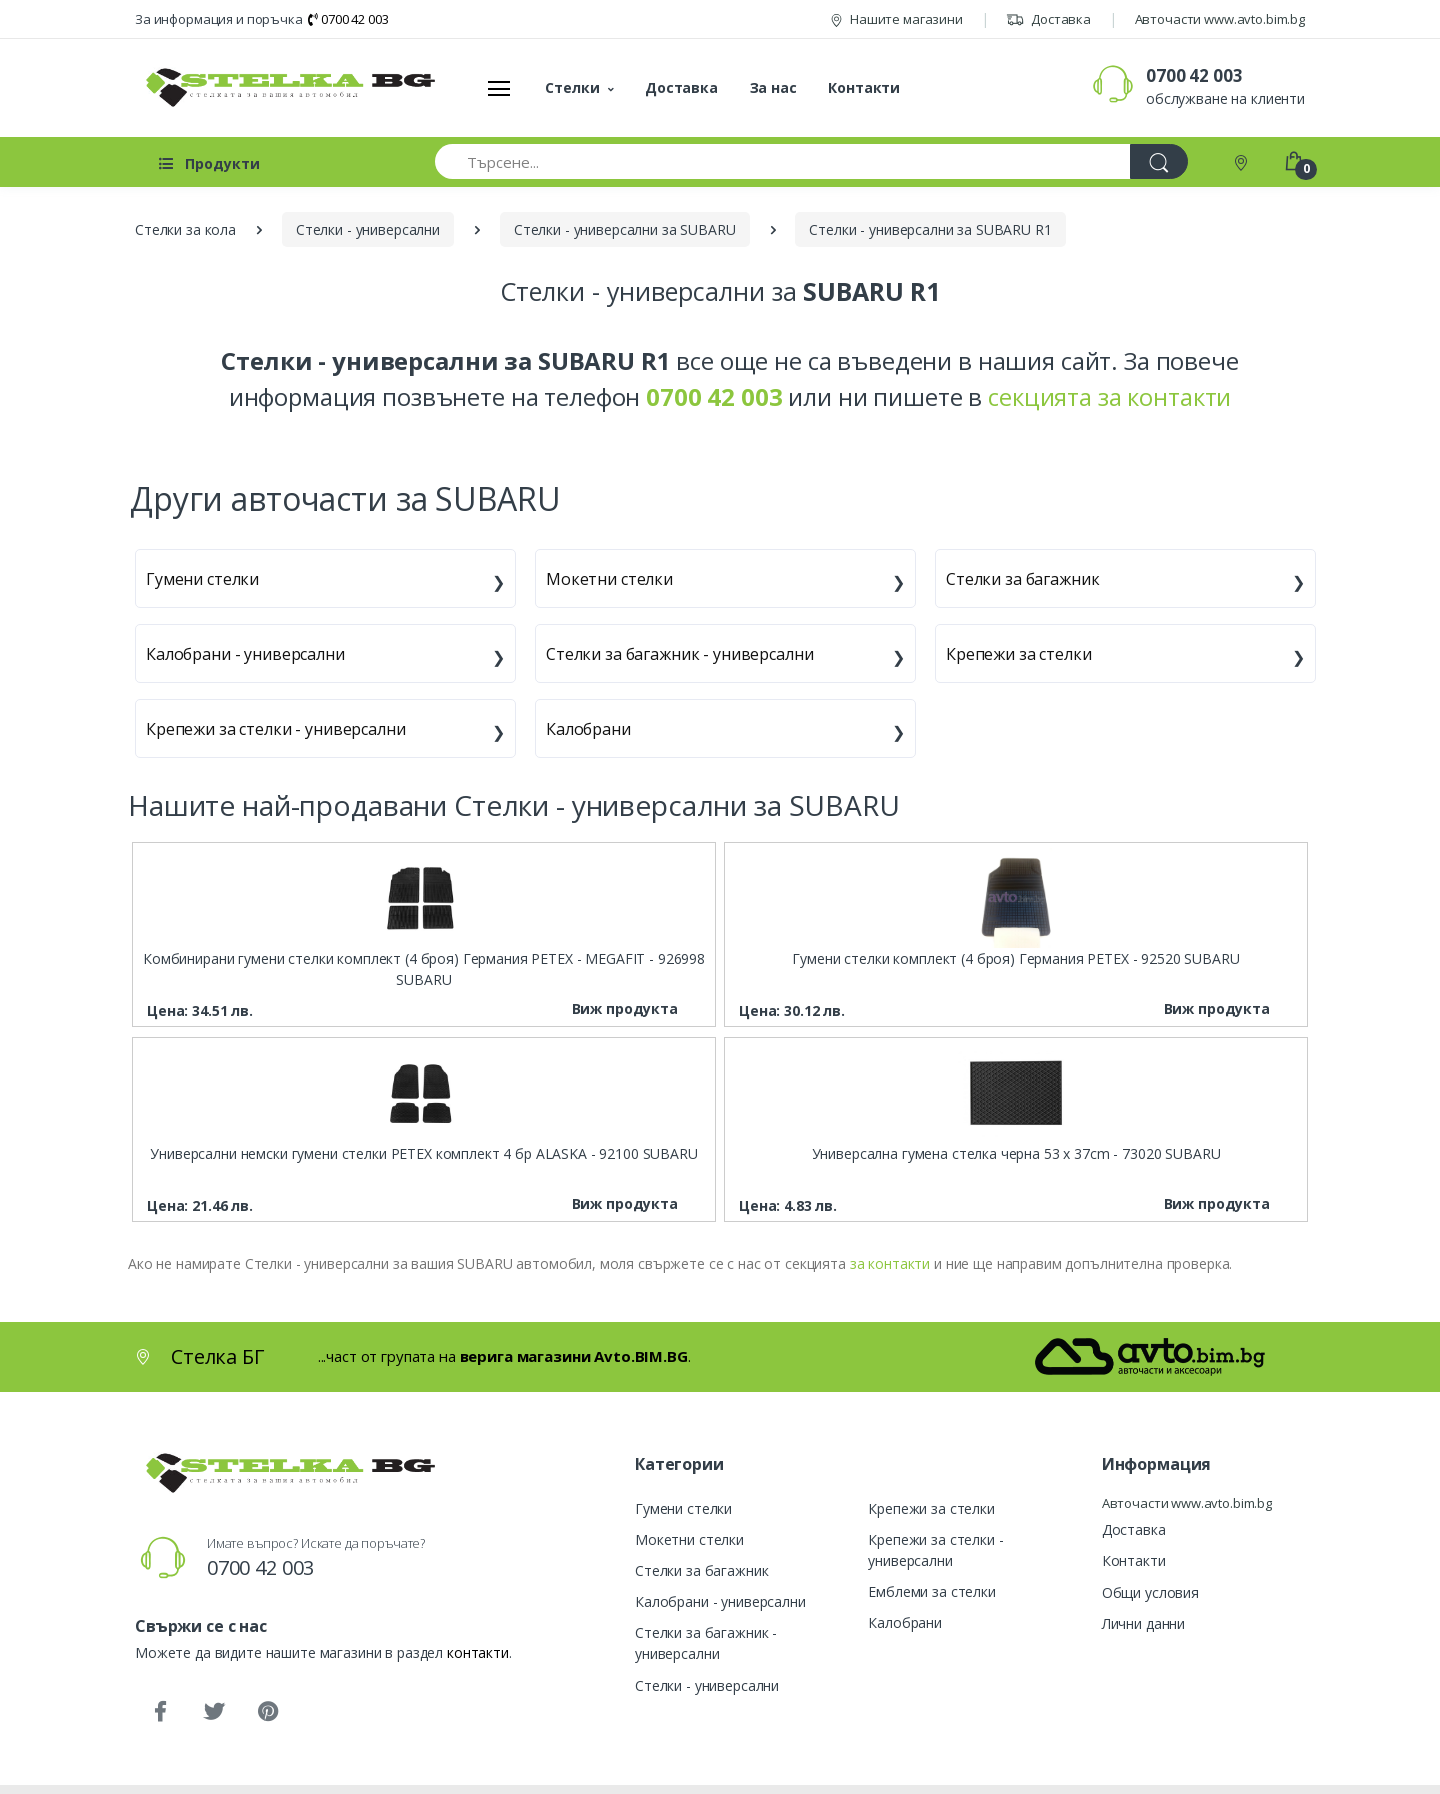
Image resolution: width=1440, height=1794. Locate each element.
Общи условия (1150, 1592)
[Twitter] (214, 1712)
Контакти (864, 87)
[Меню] (499, 88)
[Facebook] (160, 1712)
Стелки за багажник (1022, 579)
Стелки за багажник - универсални (679, 654)
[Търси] (1159, 161)
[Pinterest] (268, 1712)
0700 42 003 (348, 19)
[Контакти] (1243, 161)
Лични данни (1143, 1623)
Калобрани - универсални (245, 654)
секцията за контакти (1109, 396)
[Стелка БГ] (285, 87)
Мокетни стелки (609, 579)
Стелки (572, 87)
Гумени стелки (202, 579)
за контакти (890, 1263)
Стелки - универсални (707, 1685)
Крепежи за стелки (1019, 654)
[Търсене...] (783, 161)
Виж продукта (625, 1008)
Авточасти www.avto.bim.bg (1220, 19)
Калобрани (588, 729)
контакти (478, 1652)
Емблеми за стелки (932, 1591)
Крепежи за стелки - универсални (276, 729)
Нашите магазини (896, 19)
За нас (773, 87)
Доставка (1048, 19)
